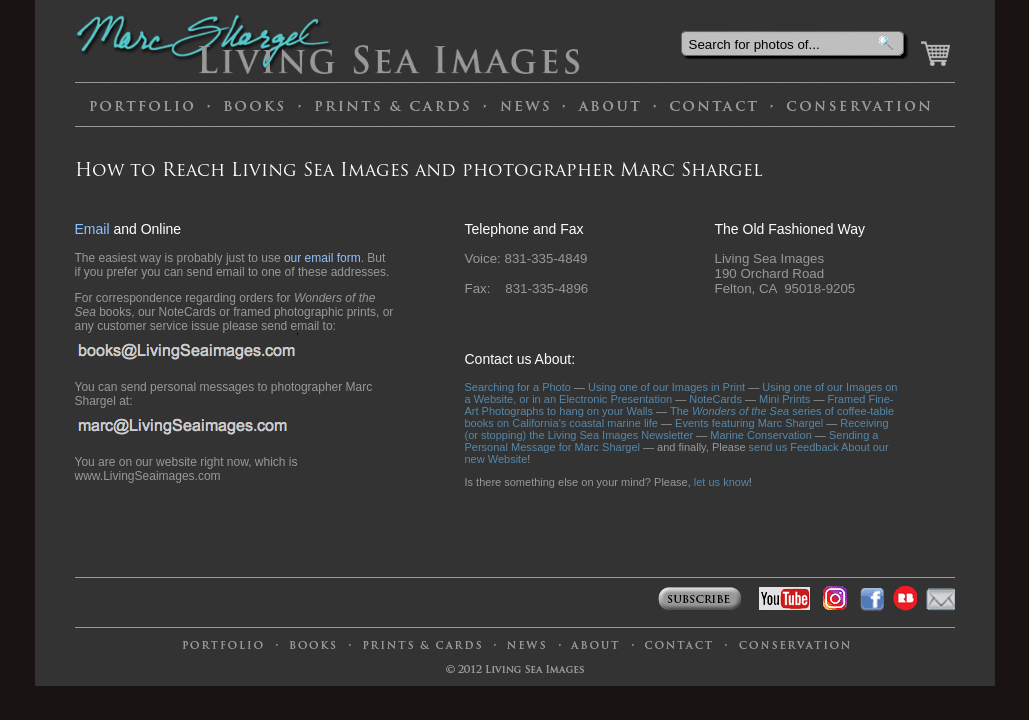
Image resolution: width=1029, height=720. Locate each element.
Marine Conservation (761, 435)
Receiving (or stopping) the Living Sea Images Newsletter (677, 429)
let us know (721, 482)
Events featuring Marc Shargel (749, 423)
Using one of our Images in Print (666, 387)
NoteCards (715, 399)
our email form (322, 258)
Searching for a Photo (518, 387)
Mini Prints (784, 399)
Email (92, 229)
